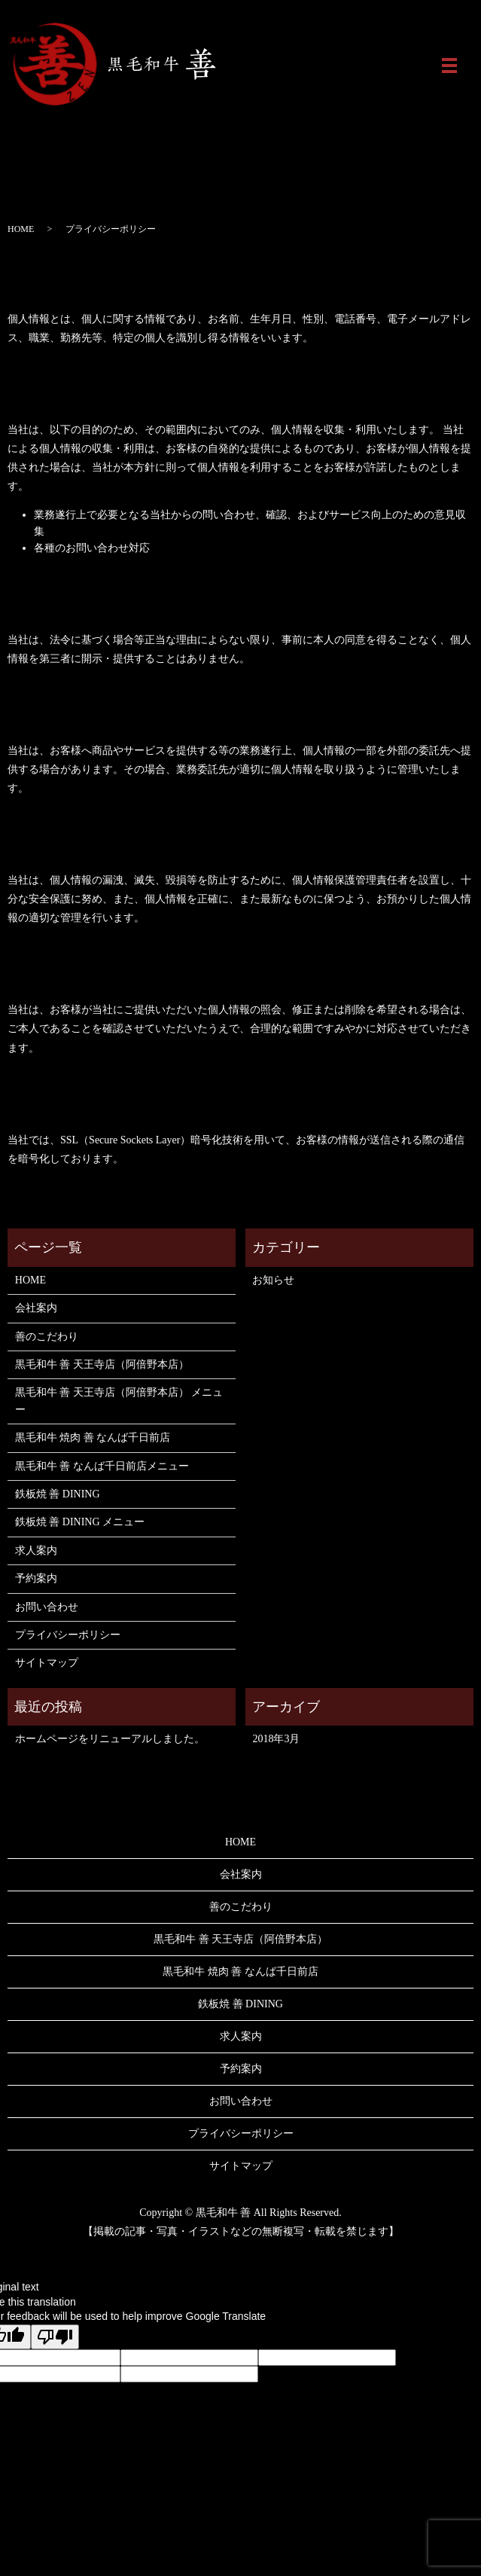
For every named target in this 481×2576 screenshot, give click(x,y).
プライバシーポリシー (67, 1635)
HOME (21, 229)
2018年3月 (276, 1738)
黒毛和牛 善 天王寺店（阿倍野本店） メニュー (119, 1401)
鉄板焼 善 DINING (57, 1494)
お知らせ (273, 1280)
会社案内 (36, 1308)
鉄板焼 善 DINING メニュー (80, 1522)
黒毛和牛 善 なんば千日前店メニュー (102, 1466)
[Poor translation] (55, 2336)
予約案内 (36, 1578)
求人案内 (36, 1550)
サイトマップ (46, 1662)
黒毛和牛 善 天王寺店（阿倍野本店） (102, 1364)
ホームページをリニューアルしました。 (110, 1738)
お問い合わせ (46, 1607)
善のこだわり (46, 1336)
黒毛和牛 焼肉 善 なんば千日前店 (93, 1437)
